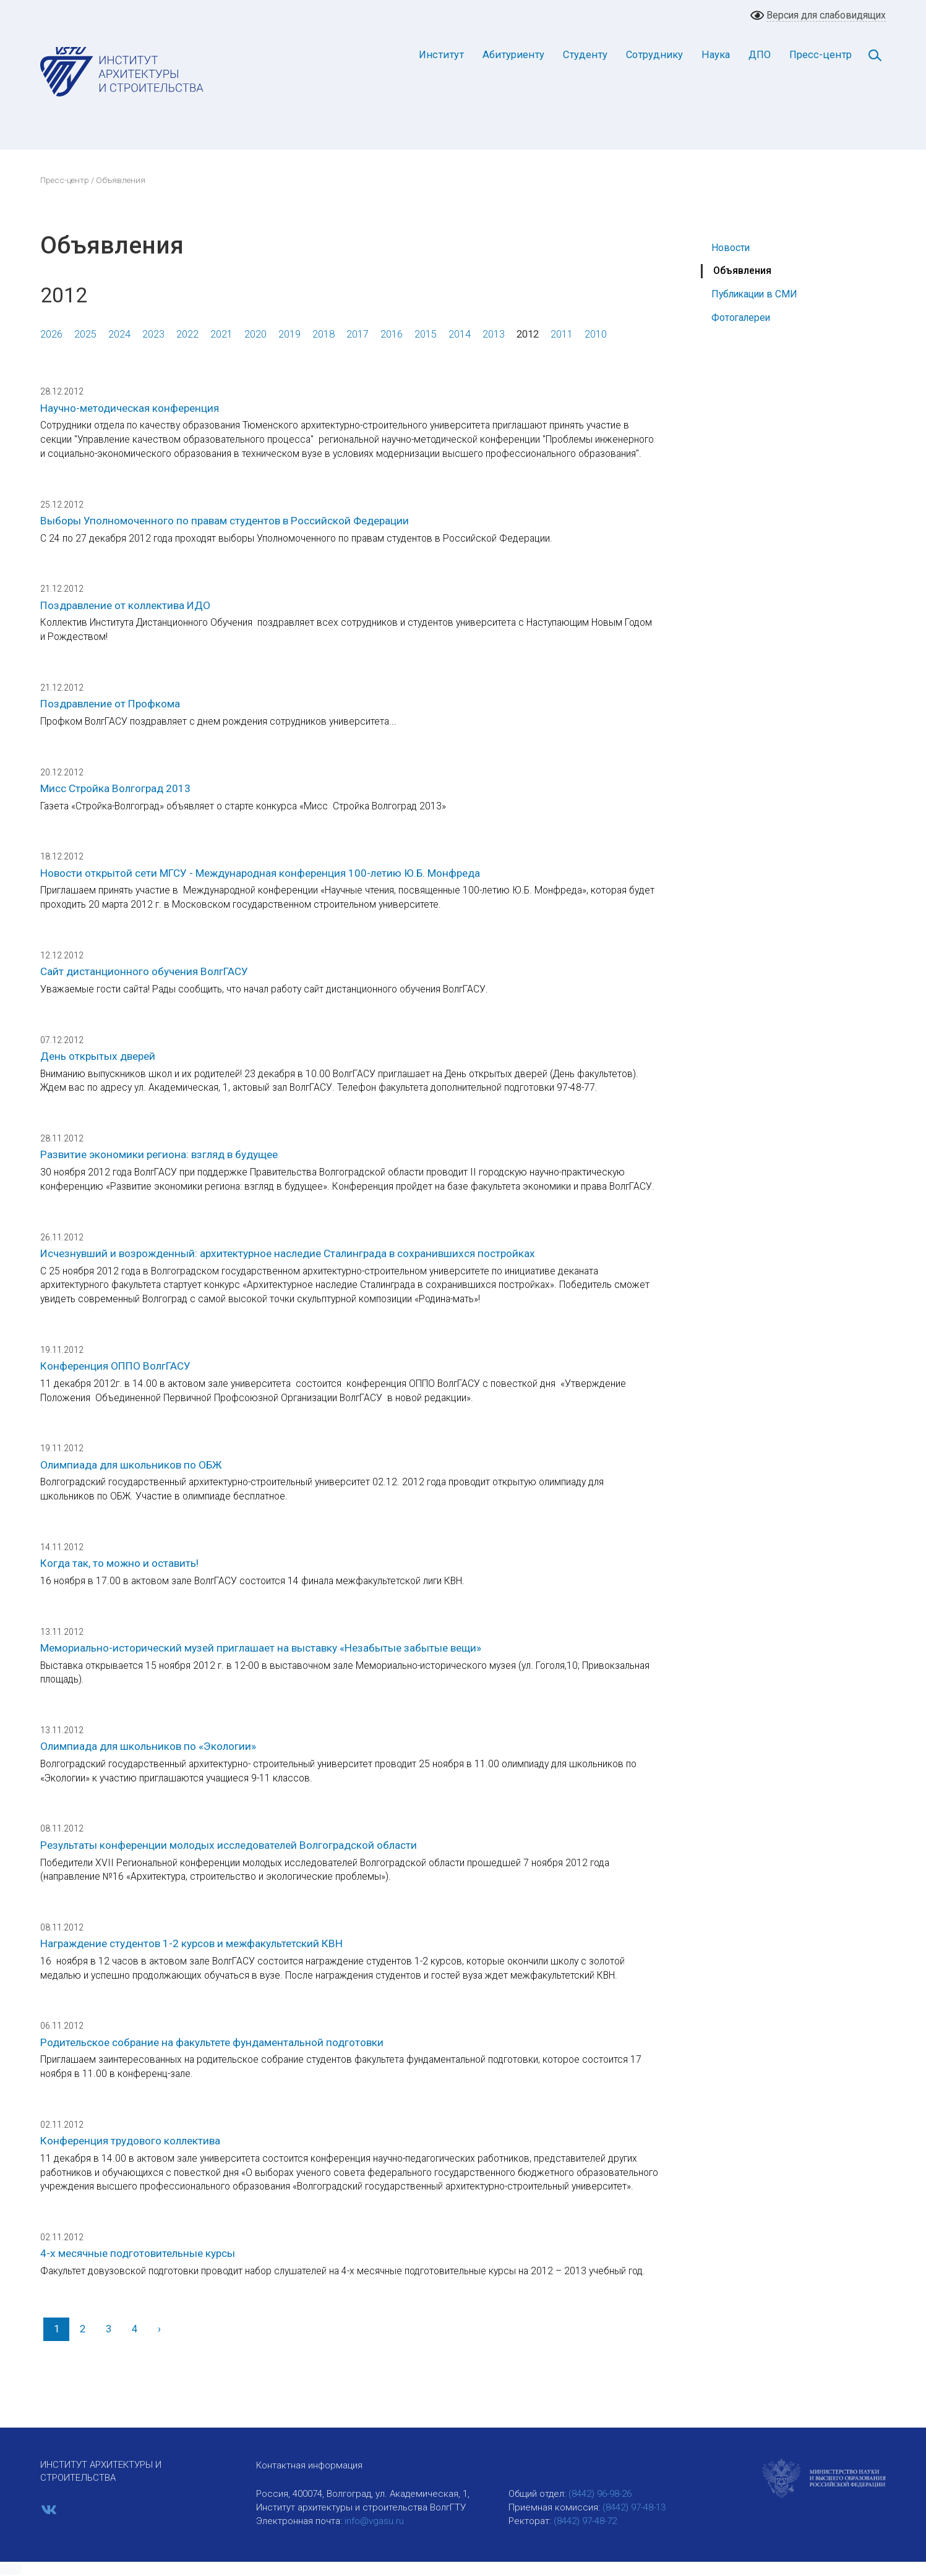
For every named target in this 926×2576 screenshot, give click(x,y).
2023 (153, 334)
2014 (459, 334)
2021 (221, 334)
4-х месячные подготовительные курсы (137, 2253)
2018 (323, 334)
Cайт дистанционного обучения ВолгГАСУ (144, 971)
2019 (289, 334)
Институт (441, 55)
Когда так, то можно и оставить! (119, 1563)
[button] (10, 2569)
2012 (528, 334)
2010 (596, 334)
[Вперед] (159, 2329)
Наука (715, 55)
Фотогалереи (740, 317)
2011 (562, 334)
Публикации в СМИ (754, 294)
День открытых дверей (97, 1056)
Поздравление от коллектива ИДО (125, 605)
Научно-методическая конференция (129, 408)
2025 (85, 334)
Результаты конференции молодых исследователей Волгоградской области (228, 1845)
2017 (357, 334)
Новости (730, 248)
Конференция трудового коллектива (130, 2141)
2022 (187, 334)
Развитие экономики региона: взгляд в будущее (159, 1154)
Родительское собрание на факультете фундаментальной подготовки (212, 2042)
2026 (51, 334)
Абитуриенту (513, 55)
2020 (255, 334)
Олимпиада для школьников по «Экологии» (148, 1746)
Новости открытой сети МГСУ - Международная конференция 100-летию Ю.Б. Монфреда (260, 873)
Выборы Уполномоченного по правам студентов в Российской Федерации (224, 520)
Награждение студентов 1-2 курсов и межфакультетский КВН (191, 1943)
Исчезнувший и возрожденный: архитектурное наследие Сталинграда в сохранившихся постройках (287, 1253)
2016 (391, 334)
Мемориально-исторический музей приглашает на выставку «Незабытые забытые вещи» (260, 1648)
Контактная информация (309, 2465)
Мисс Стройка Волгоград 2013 (115, 788)
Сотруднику (654, 55)
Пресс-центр (820, 55)
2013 (493, 334)
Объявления (742, 270)
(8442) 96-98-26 (600, 2493)
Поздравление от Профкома (110, 703)
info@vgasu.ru (374, 2521)
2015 (425, 334)
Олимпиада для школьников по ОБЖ (130, 1465)
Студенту (585, 55)
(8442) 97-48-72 (585, 2521)
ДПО (759, 55)
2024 (119, 334)
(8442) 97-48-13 (634, 2507)
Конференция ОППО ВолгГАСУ (115, 1366)
